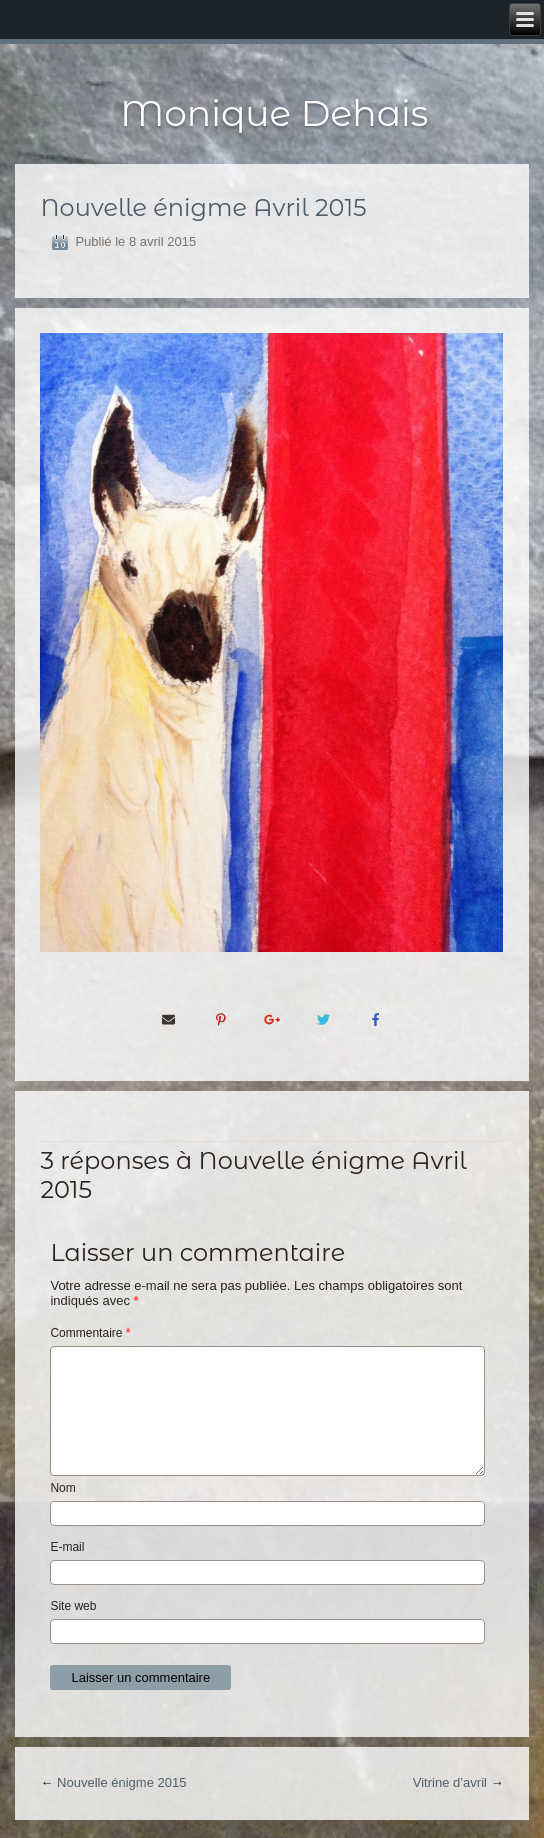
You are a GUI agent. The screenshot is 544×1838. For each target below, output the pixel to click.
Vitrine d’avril (450, 1782)
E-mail (67, 1547)
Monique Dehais (274, 113)
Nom (62, 1488)
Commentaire (90, 1333)
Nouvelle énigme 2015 (121, 1782)
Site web (73, 1606)
